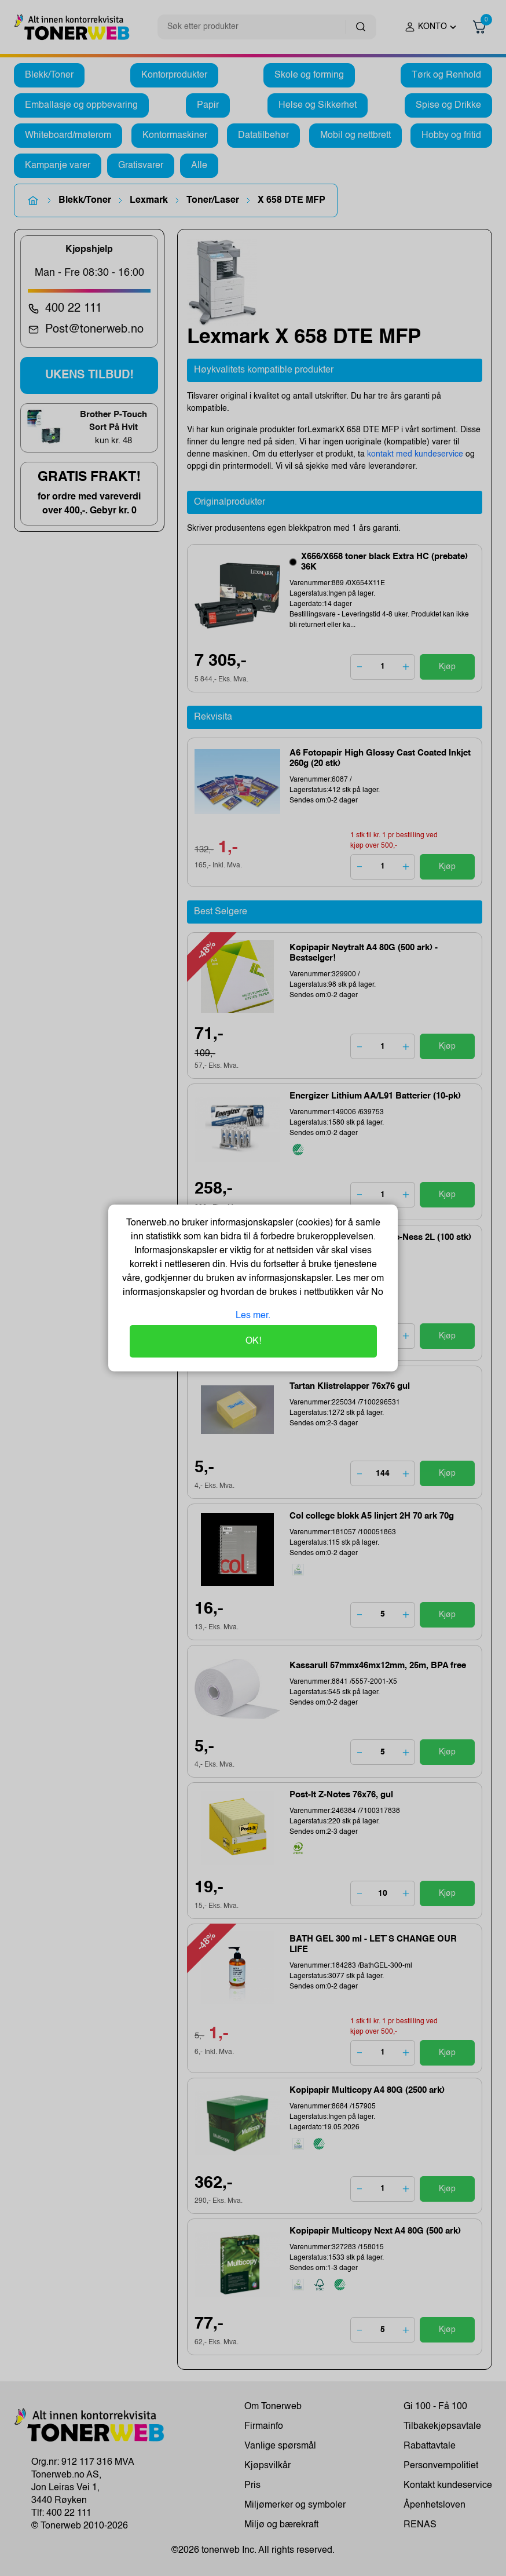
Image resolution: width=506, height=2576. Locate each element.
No (376, 1292)
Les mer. (253, 1315)
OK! (253, 1341)
